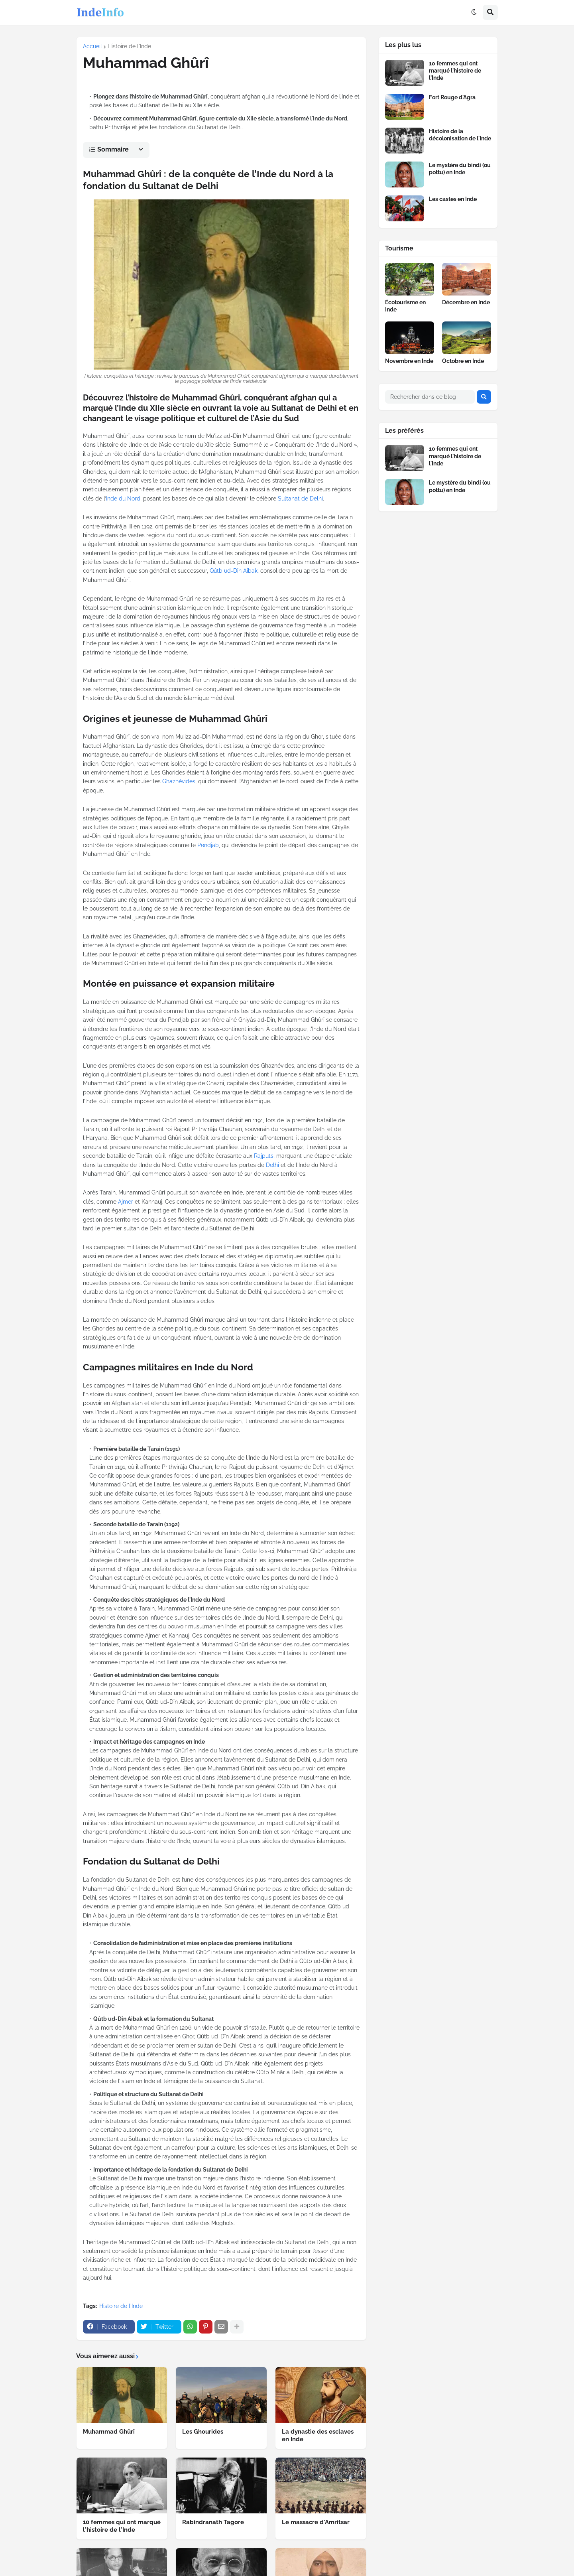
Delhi (272, 1165)
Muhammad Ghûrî (109, 2431)
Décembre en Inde (466, 302)
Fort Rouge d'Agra (452, 97)
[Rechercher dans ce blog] (430, 397)
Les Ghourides (202, 2431)
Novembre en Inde (409, 361)
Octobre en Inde (463, 361)
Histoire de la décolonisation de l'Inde (460, 135)
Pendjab (208, 845)
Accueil (92, 46)
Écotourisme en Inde (405, 306)
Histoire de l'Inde (129, 46)
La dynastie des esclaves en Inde (318, 2435)
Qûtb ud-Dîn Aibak (234, 571)
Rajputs (263, 1156)
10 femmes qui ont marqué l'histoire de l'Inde (122, 2526)
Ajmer (125, 1201)
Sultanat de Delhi (300, 498)
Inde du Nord (123, 498)
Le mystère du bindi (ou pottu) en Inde (460, 168)
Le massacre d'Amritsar (316, 2522)
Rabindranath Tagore (213, 2522)
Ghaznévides (178, 781)
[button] (474, 12)
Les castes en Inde (453, 199)
